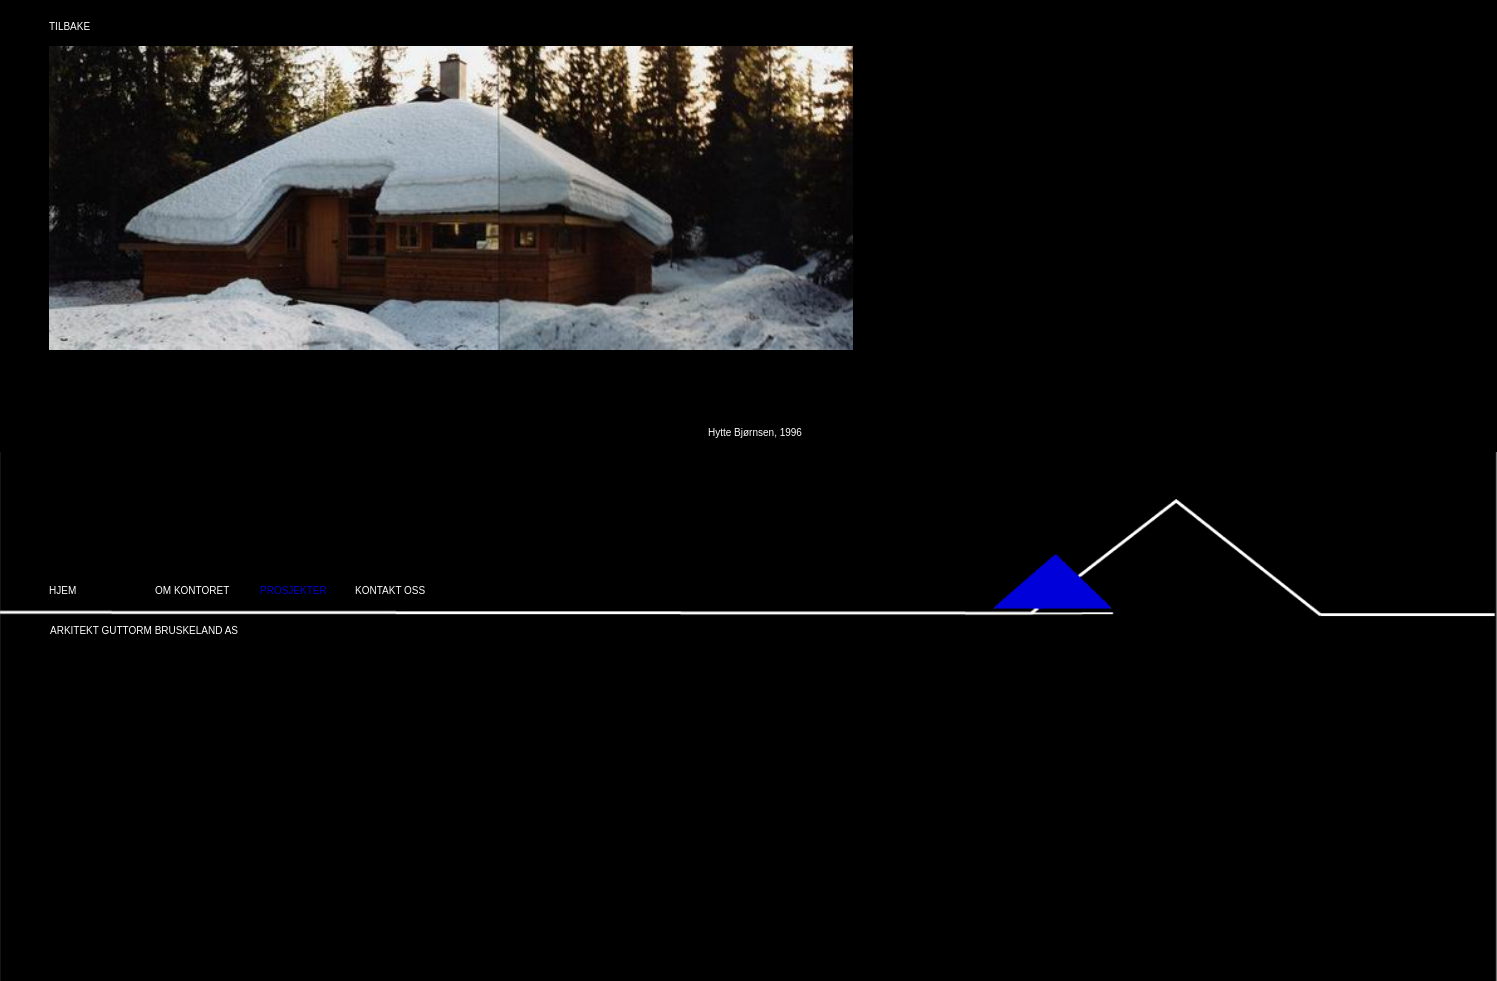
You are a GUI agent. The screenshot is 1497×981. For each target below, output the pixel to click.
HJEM (62, 590)
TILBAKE (69, 26)
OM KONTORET (192, 590)
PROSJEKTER (293, 590)
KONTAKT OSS (390, 590)
